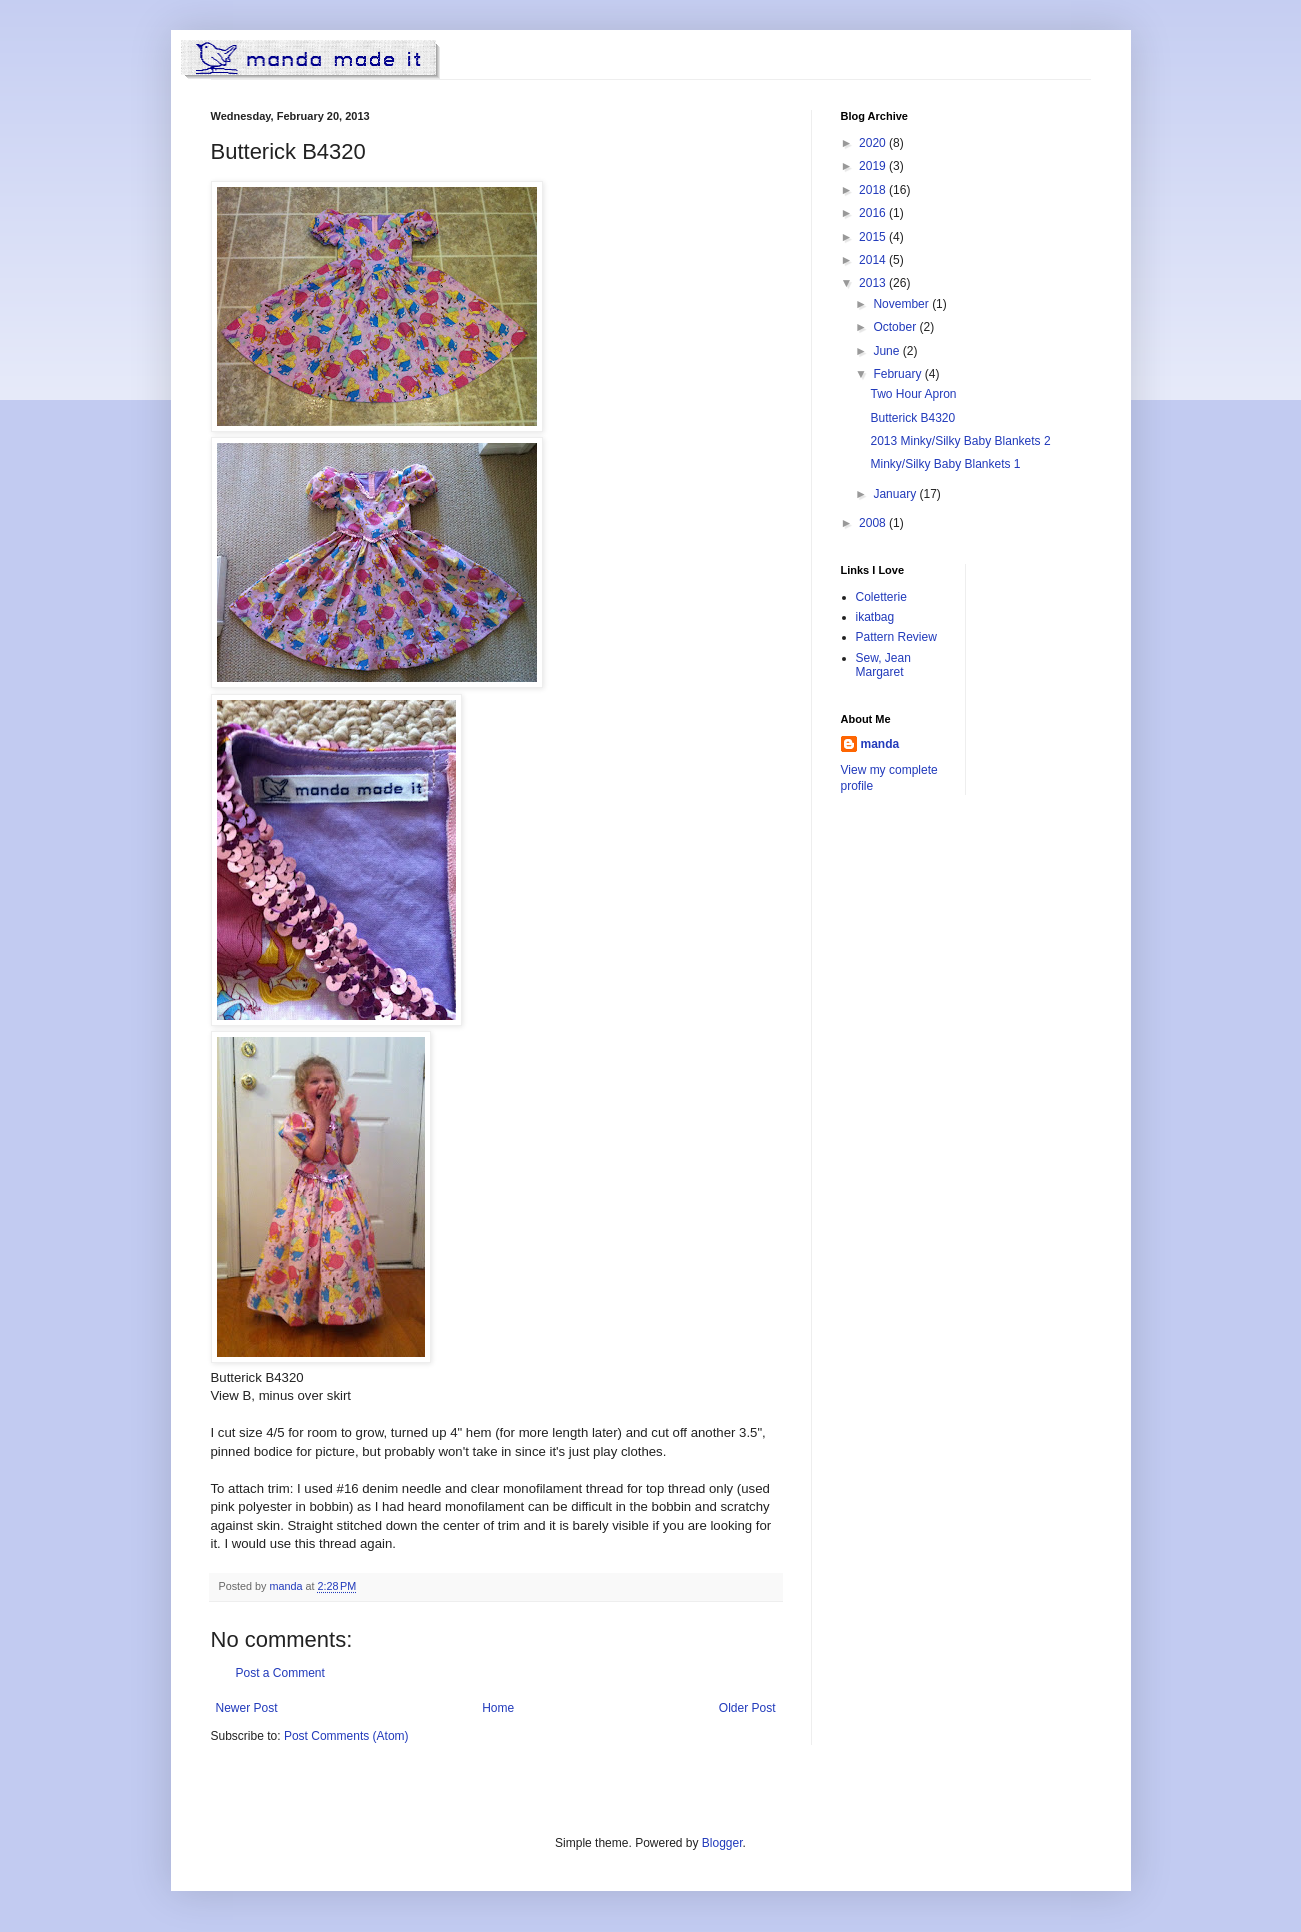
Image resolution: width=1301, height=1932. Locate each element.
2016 (874, 213)
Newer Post (247, 1708)
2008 (874, 523)
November (902, 304)
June (887, 351)
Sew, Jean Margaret (883, 665)
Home (498, 1708)
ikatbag (875, 617)
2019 (874, 166)
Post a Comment (280, 1673)
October (896, 327)
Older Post (747, 1708)
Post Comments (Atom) (346, 1736)
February (898, 374)
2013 (874, 283)
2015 (874, 237)
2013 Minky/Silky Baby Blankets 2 (960, 441)
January (896, 494)
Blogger (722, 1843)
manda (880, 744)
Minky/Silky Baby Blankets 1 (945, 464)
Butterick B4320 (912, 418)
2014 (874, 260)
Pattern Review (896, 637)
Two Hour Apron (913, 394)
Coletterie (881, 597)
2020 (874, 143)
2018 (874, 190)
